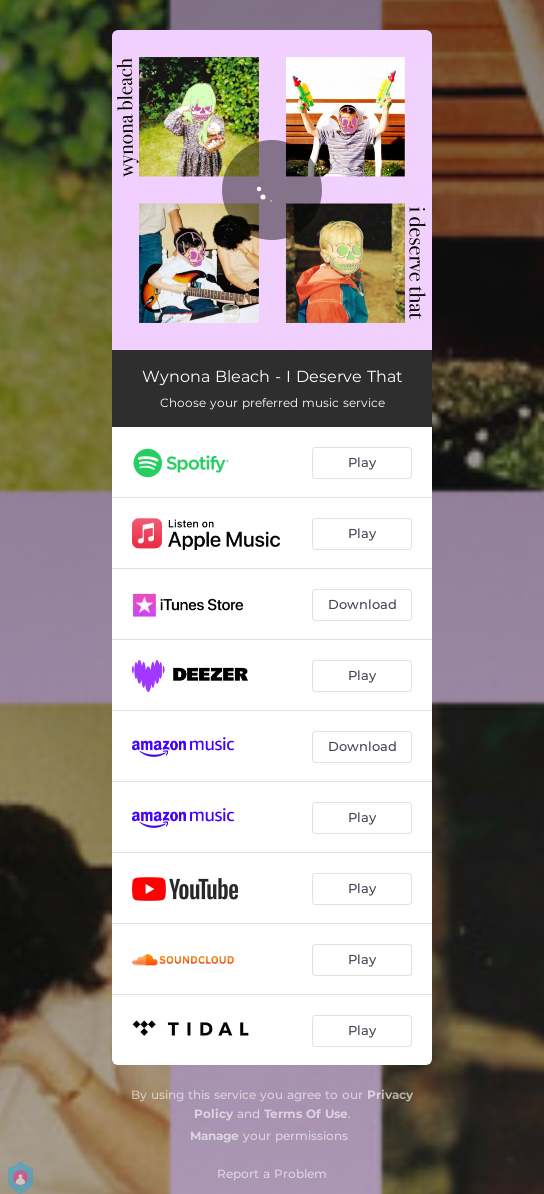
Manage (214, 1135)
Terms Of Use (306, 1113)
